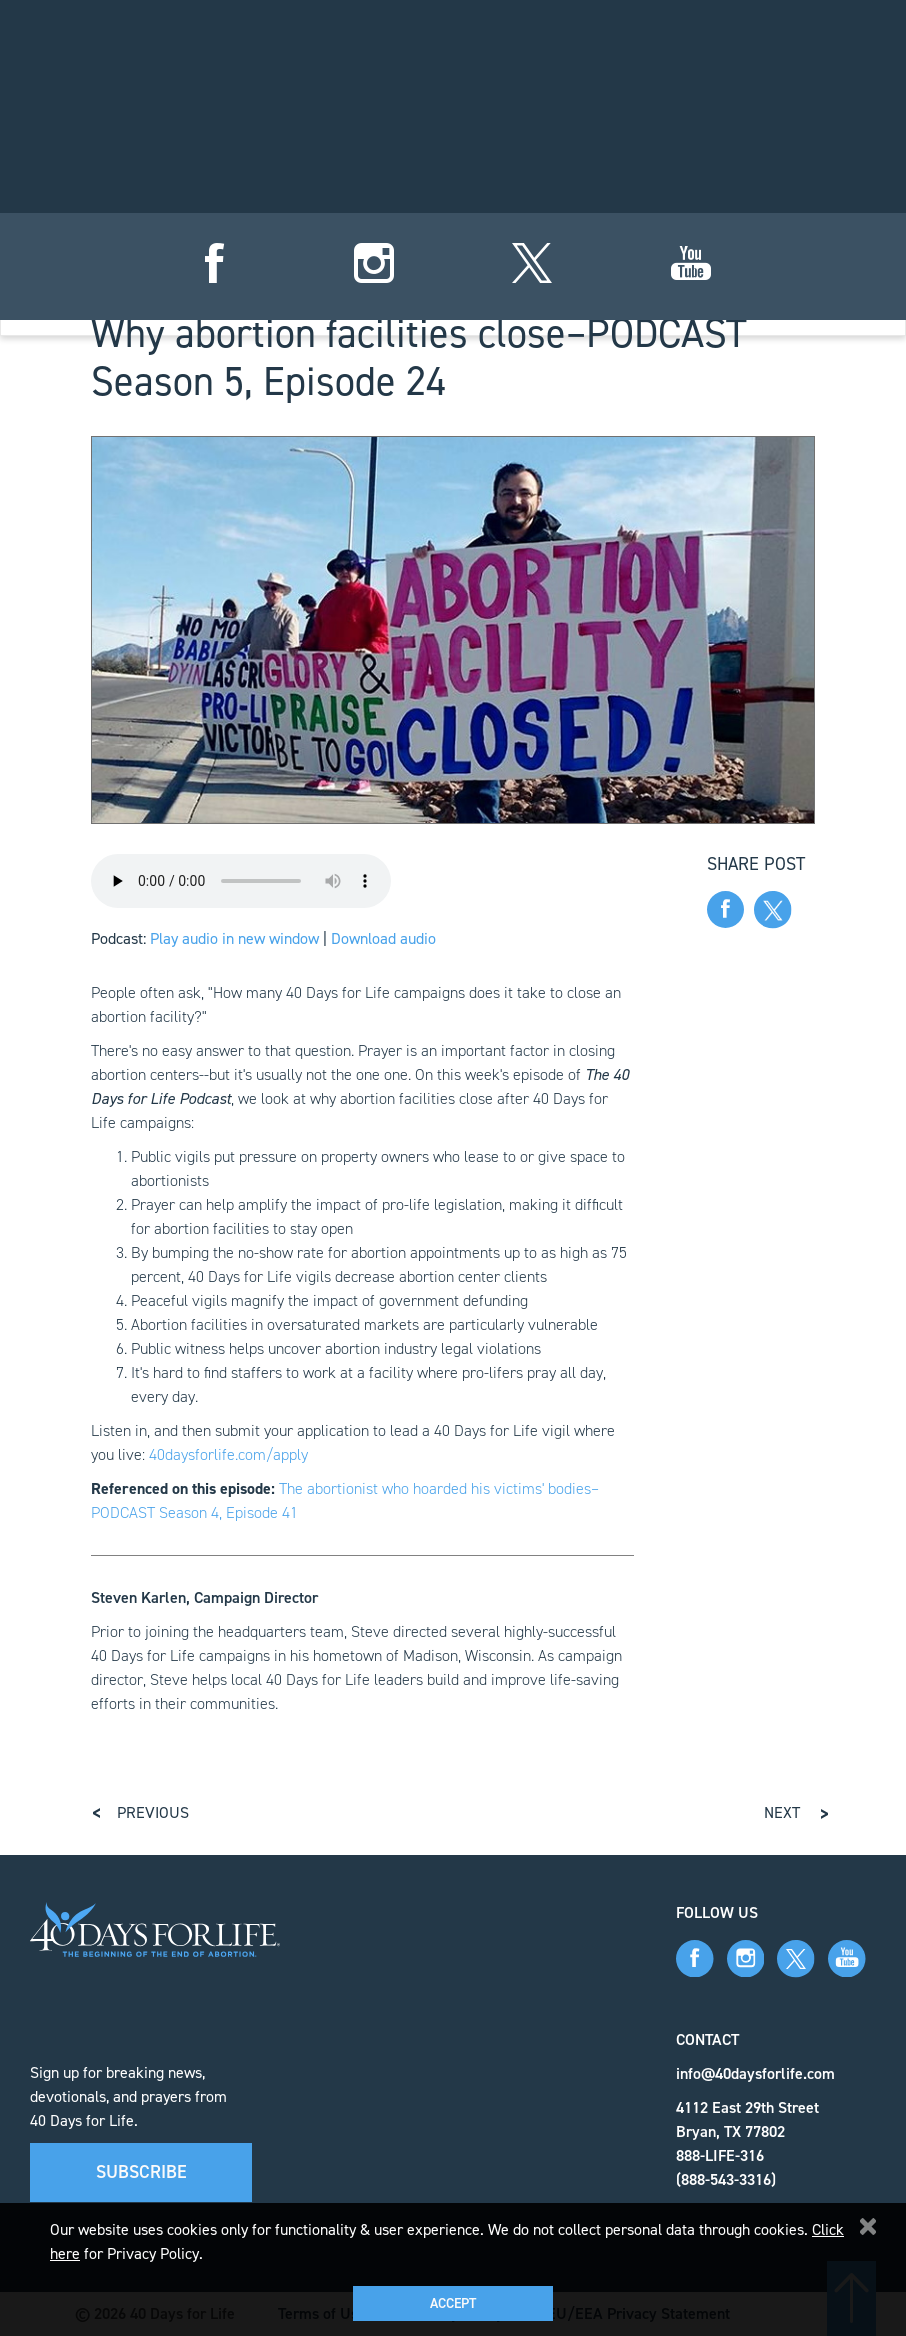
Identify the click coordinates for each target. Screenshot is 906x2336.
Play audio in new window (234, 938)
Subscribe (141, 2172)
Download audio (383, 938)
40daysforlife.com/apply (228, 1454)
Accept (453, 2303)
